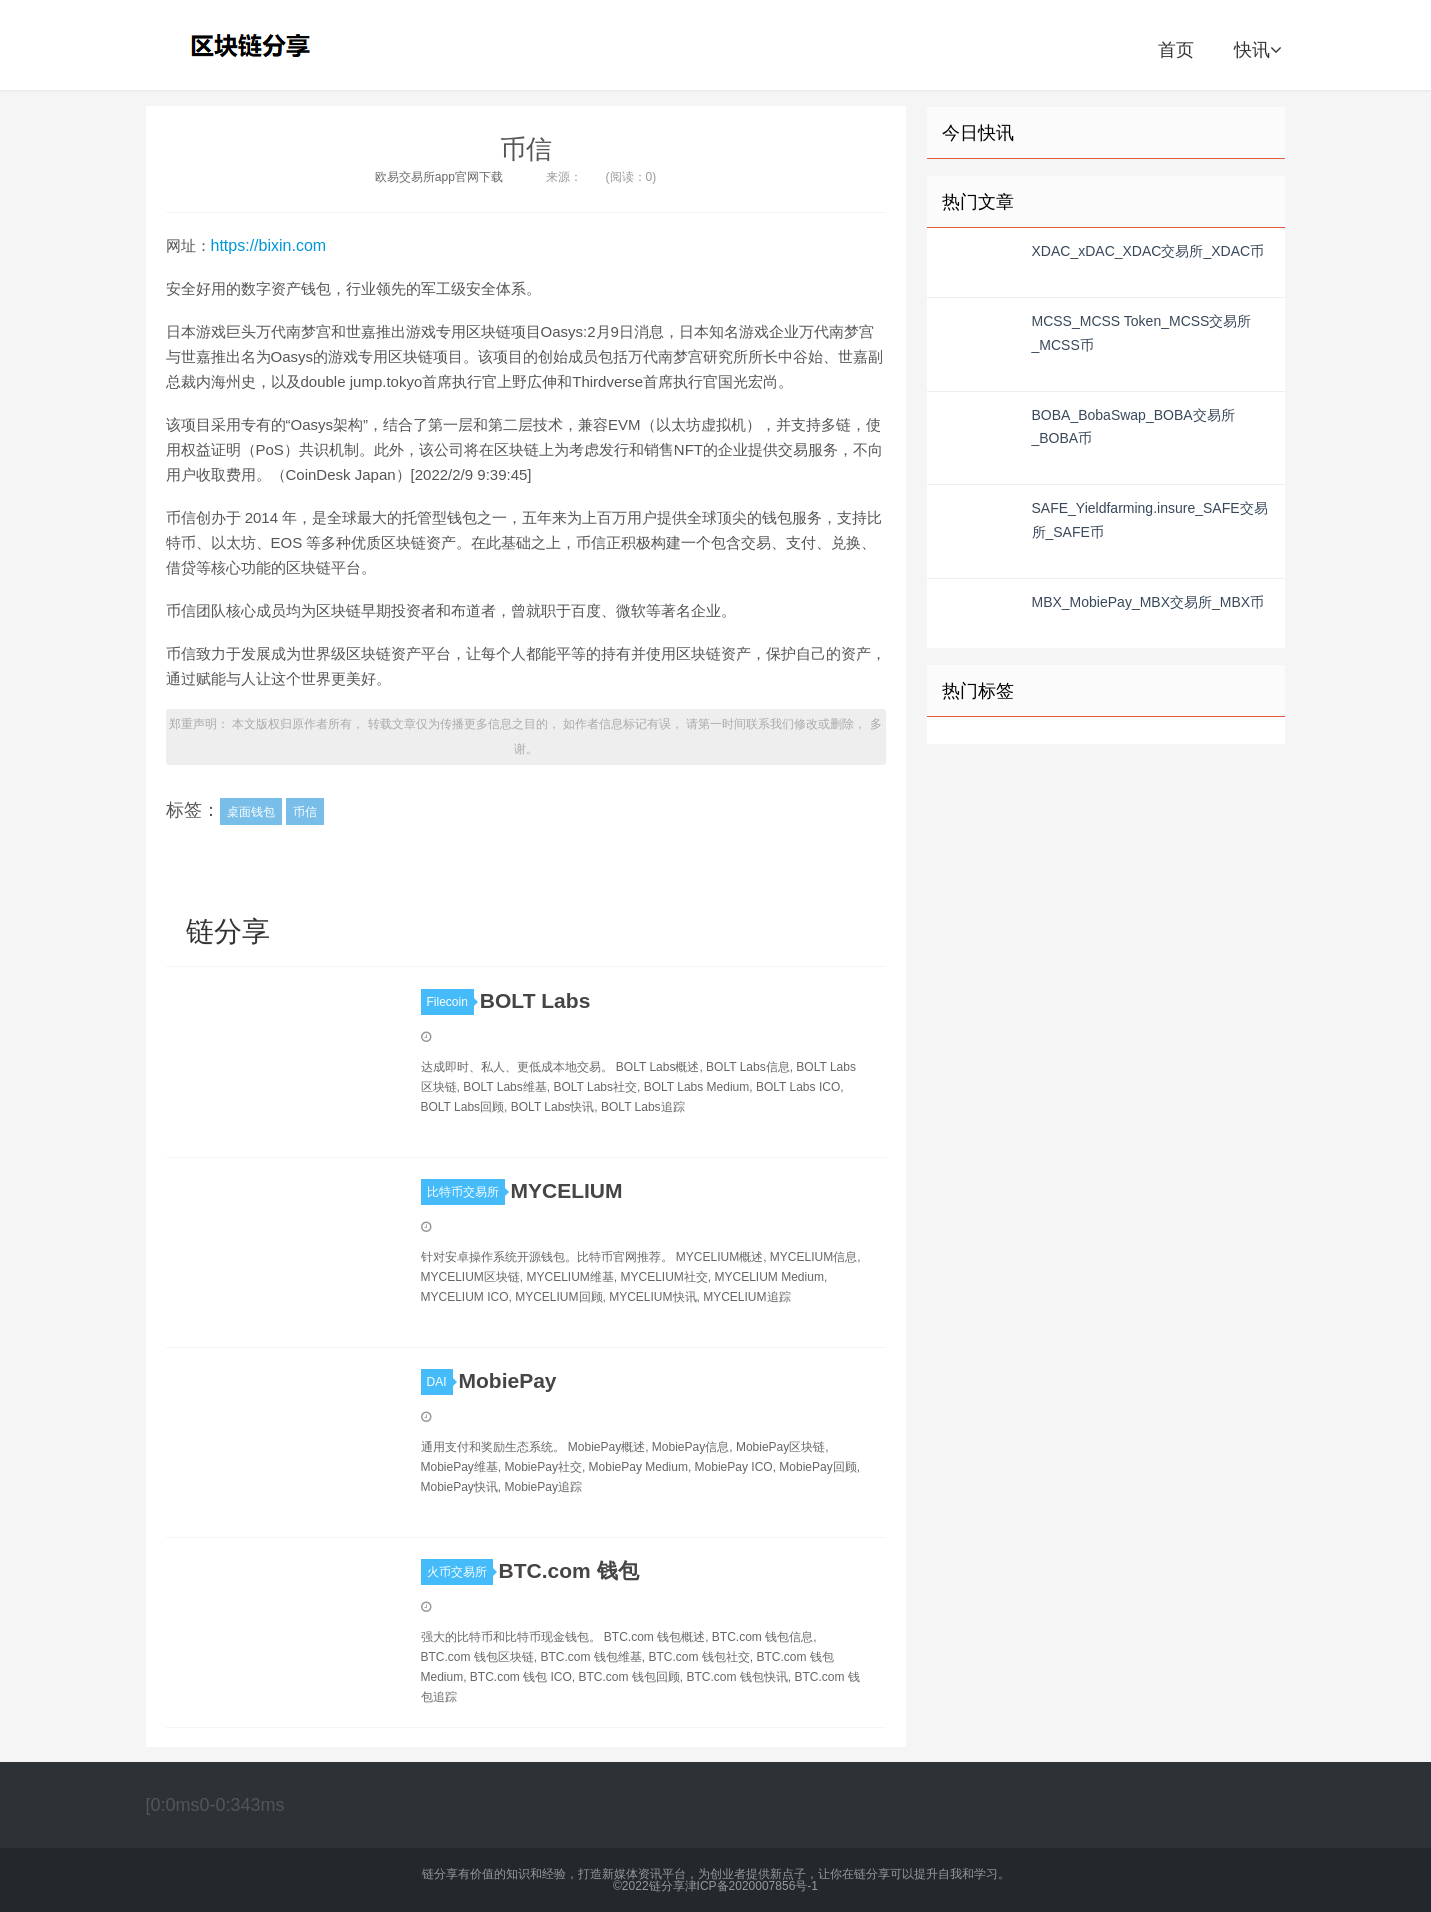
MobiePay (508, 1380)
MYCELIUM (567, 1190)
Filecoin (450, 1002)
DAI (440, 1382)
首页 (1176, 50)
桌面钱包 (251, 812)
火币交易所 (460, 1572)
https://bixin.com (269, 245)
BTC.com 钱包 (569, 1570)
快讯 (1257, 50)
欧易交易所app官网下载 (439, 177)
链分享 (253, 45)
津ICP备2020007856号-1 (751, 1886)
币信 (526, 149)
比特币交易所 (466, 1192)
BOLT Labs (535, 1000)
